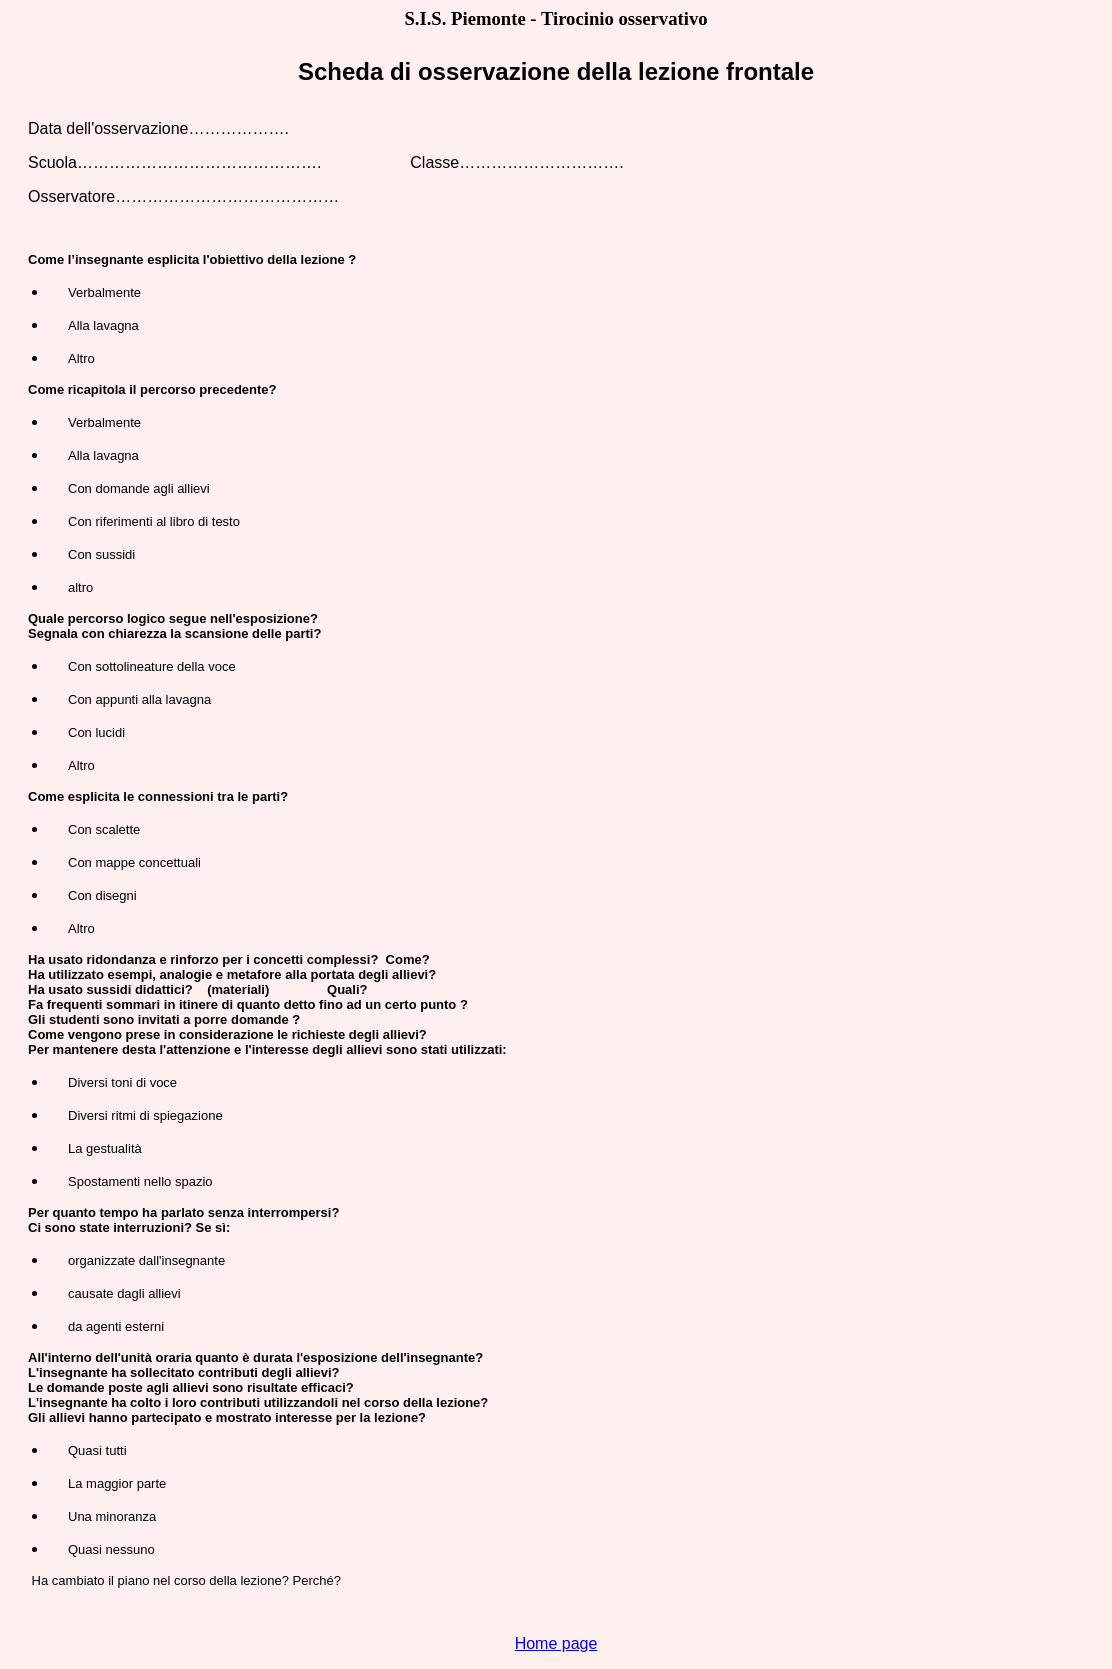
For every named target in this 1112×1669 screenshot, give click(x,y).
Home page (556, 1643)
